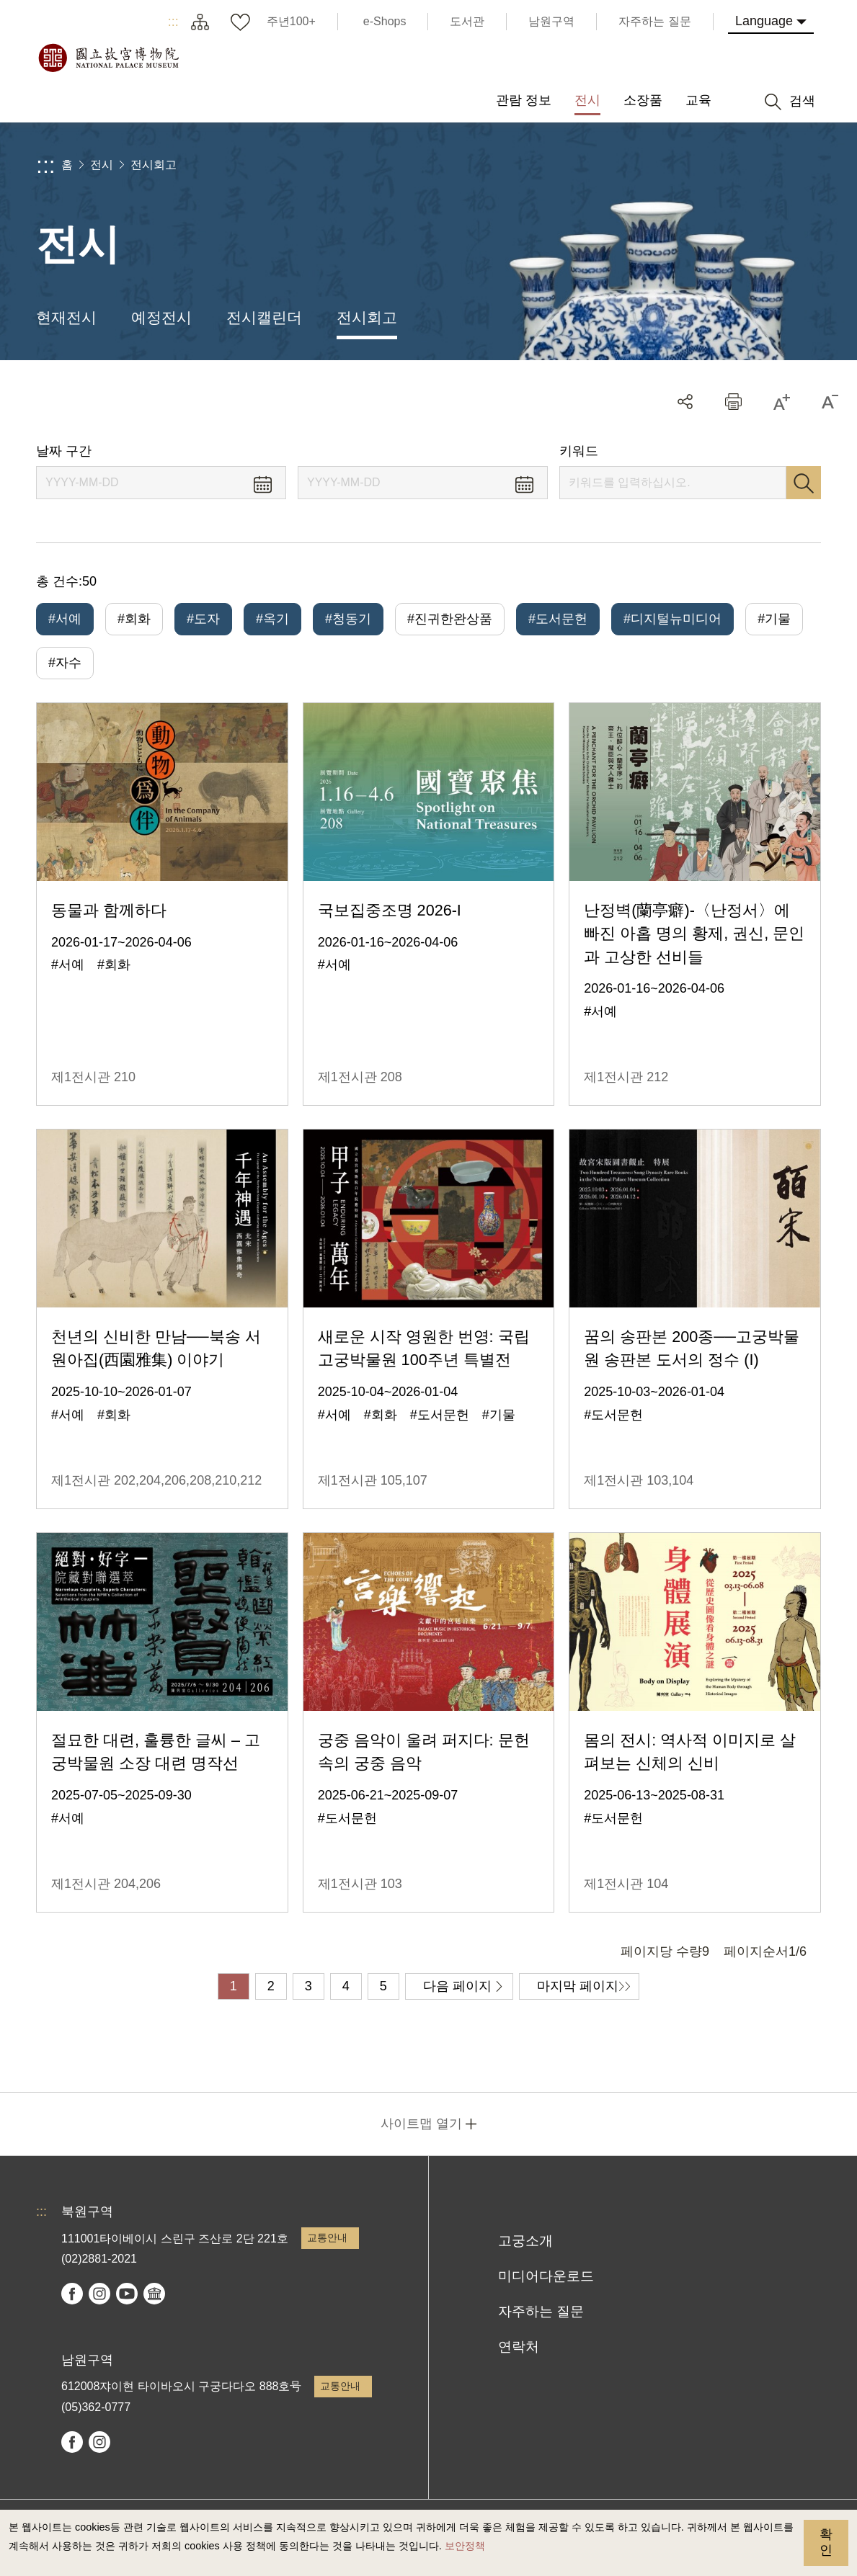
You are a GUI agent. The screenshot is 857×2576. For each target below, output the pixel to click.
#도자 (203, 619)
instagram (99, 2293)
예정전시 (161, 317)
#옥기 (272, 619)
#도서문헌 (557, 619)
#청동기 (348, 619)
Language (764, 21)
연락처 (518, 2346)
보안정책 (465, 2546)
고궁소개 (525, 2240)
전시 (101, 164)
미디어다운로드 (546, 2276)
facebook (72, 2293)
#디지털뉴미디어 (672, 619)
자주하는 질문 (541, 2311)
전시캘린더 (264, 317)
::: (173, 21)
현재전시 (66, 317)
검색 (803, 482)
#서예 (64, 619)
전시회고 (153, 164)
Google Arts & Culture (154, 2293)
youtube (127, 2293)
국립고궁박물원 (108, 57)
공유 (685, 401)
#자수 (64, 663)
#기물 (774, 619)
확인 (826, 2542)
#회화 (134, 619)
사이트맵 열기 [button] (421, 2123)
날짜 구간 (64, 451)
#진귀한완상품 (449, 619)
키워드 (578, 451)
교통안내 (327, 2237)
